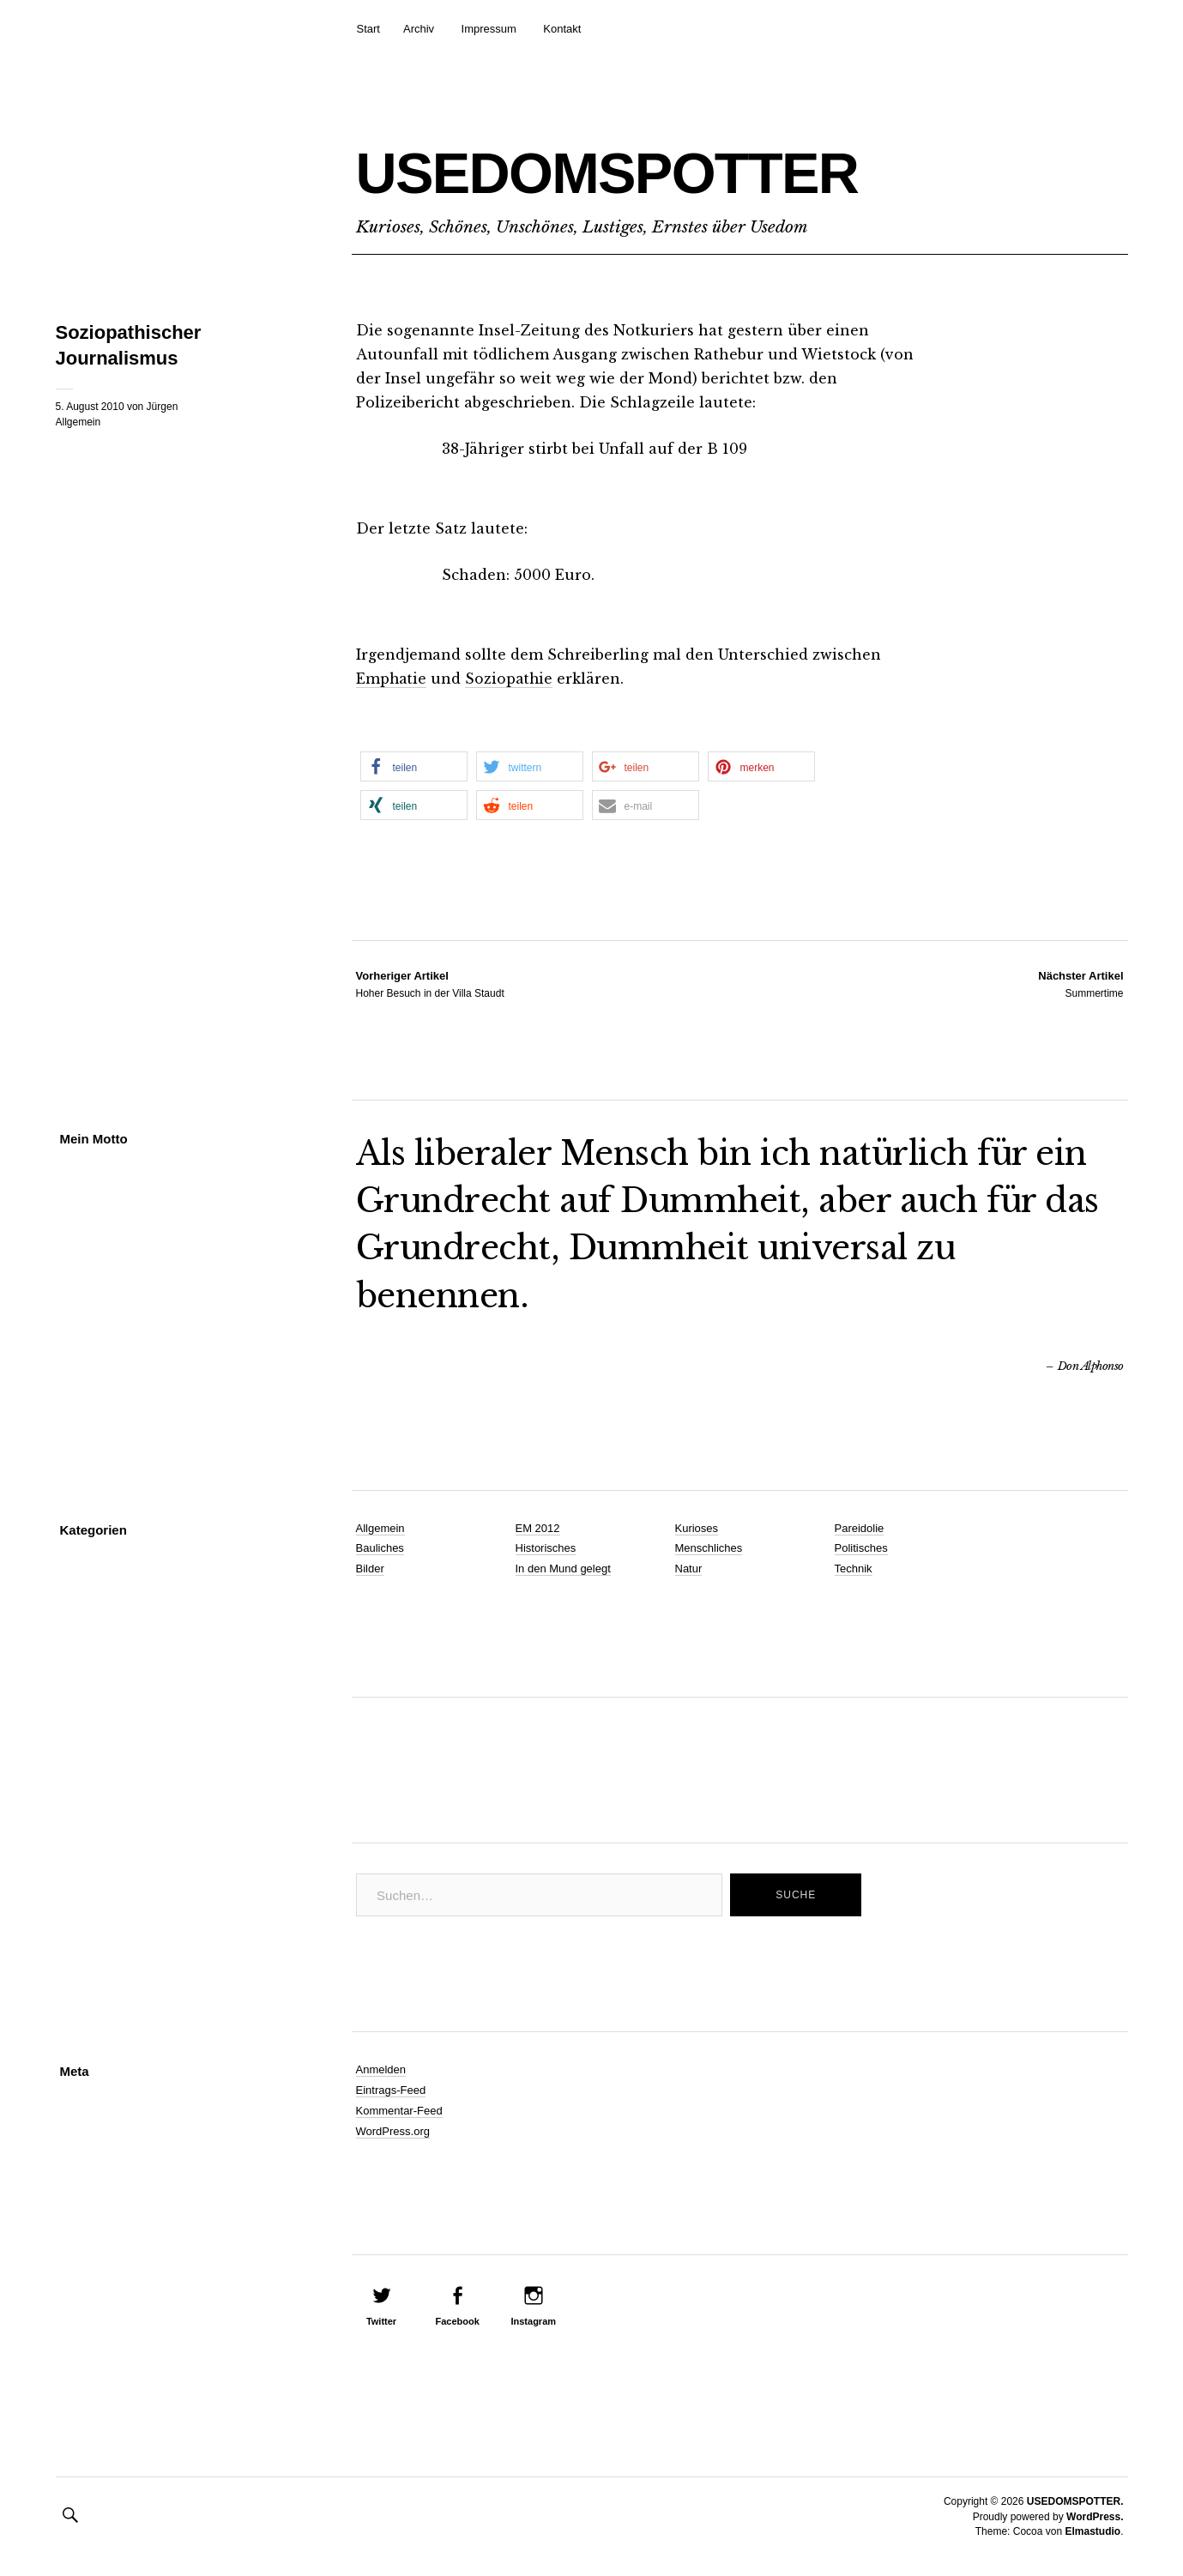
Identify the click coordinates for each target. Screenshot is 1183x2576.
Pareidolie (859, 1527)
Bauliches (380, 1547)
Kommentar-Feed (399, 2109)
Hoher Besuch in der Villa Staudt (430, 983)
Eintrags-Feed (391, 2089)
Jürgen (162, 407)
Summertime (1080, 983)
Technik (853, 1568)
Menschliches (709, 1547)
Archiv (418, 28)
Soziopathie (511, 678)
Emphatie (392, 678)
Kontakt (562, 28)
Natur (689, 1568)
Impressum (489, 28)
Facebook (457, 2321)
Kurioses (697, 1527)
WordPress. (1094, 2516)
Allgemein (78, 422)
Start (368, 28)
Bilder (370, 1568)
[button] (414, 766)
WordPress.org (393, 2130)
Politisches (861, 1547)
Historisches (546, 1547)
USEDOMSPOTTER (665, 169)
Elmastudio (1092, 2531)
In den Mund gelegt (563, 1568)
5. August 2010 (90, 407)
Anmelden (381, 2068)
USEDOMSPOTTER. (1075, 2501)
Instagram (533, 2321)
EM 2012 (538, 1527)
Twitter (381, 2321)
